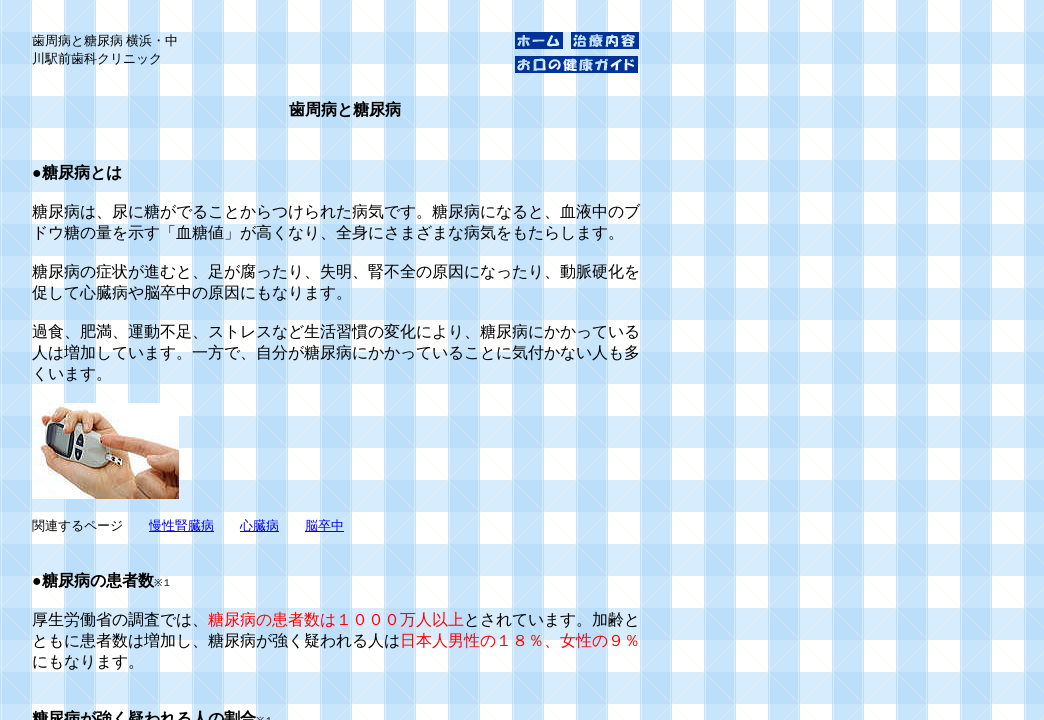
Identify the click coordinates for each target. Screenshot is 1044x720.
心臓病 (259, 525)
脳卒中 (324, 525)
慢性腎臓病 (181, 525)
